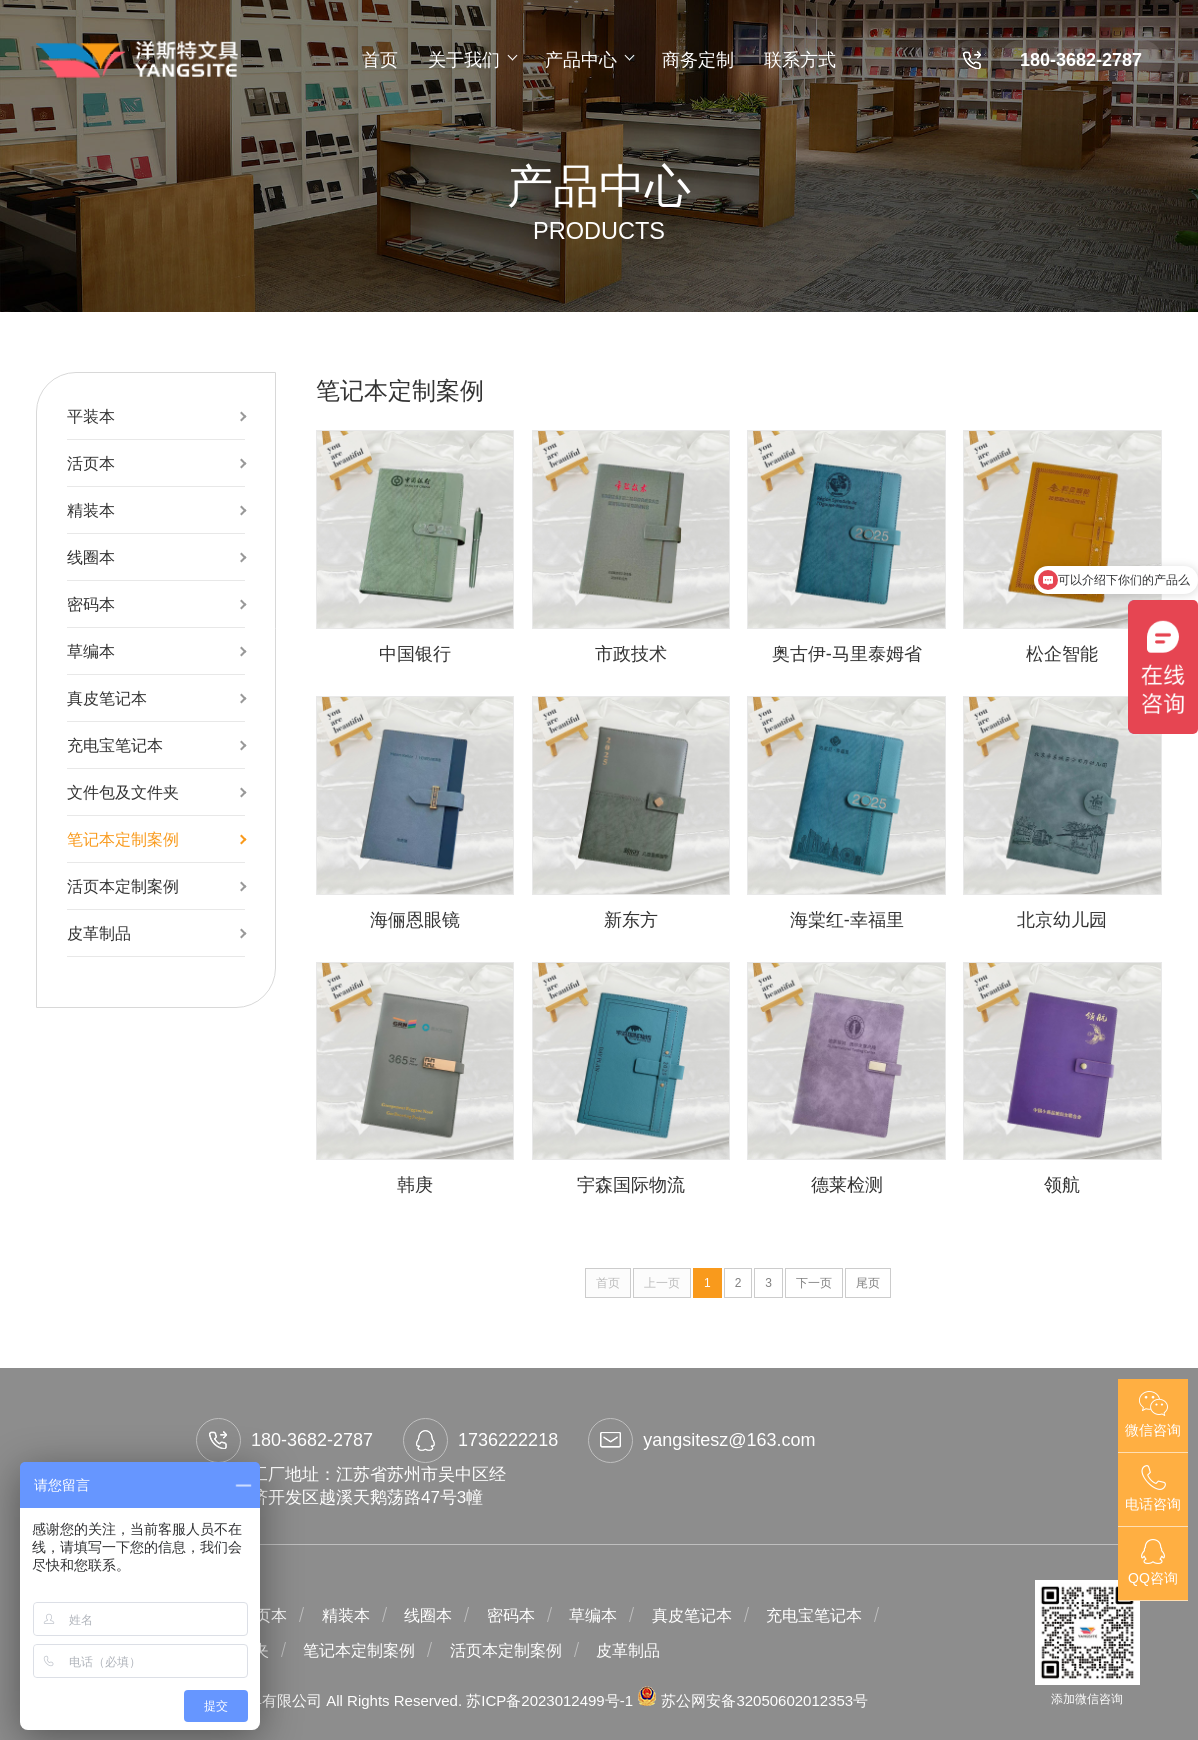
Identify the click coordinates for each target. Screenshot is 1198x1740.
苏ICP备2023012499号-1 (551, 1700)
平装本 (91, 416)
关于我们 (471, 60)
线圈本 (91, 557)
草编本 (91, 651)
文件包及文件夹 (123, 792)
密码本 (91, 604)
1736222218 (480, 1440)
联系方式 (800, 60)
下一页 (814, 1283)
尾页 (868, 1283)
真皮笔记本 (107, 698)
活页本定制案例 (123, 886)
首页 (380, 60)
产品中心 (588, 60)
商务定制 (698, 60)
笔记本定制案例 (123, 839)
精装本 (91, 510)
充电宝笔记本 (115, 745)
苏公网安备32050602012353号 (752, 1700)
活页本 (91, 463)
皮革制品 (99, 933)
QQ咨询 (1153, 1562)
